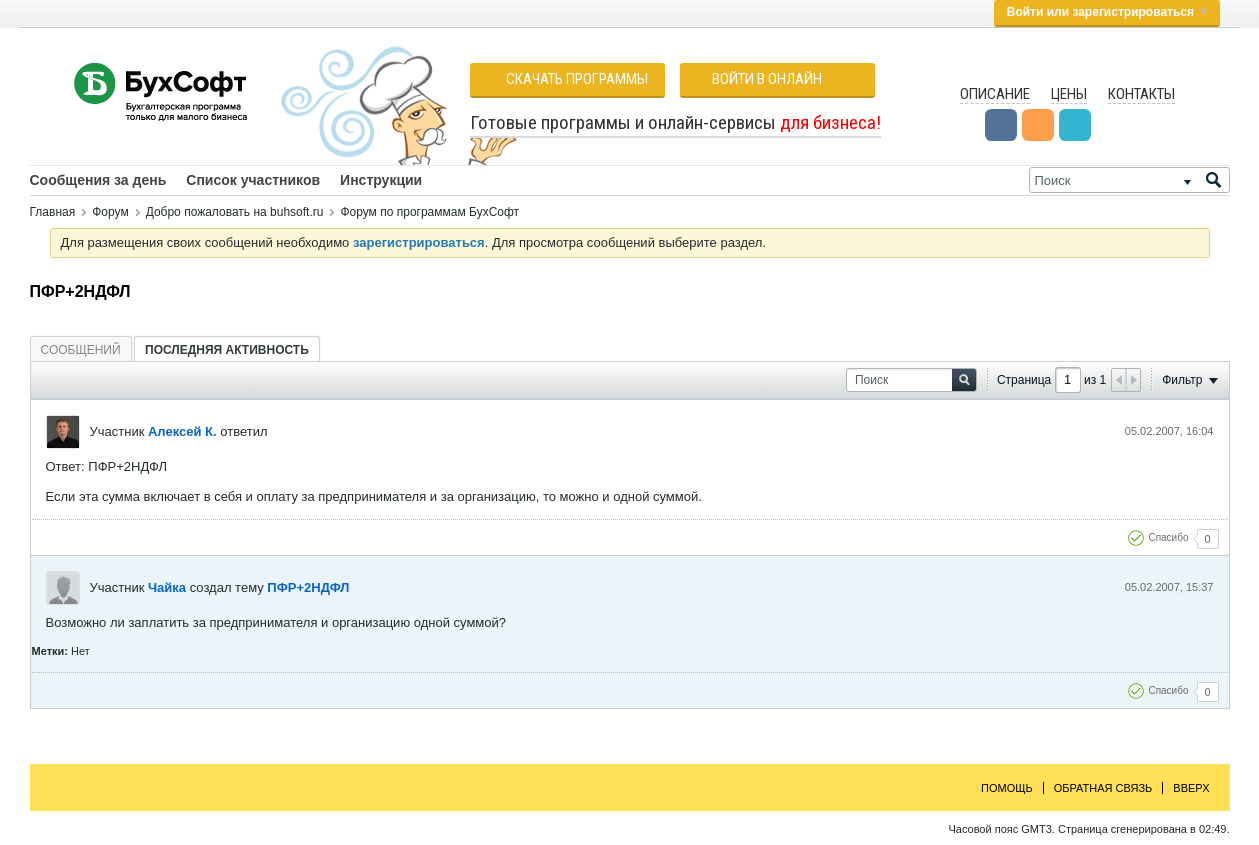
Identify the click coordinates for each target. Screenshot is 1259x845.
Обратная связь (1103, 788)
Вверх (1191, 788)
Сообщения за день (98, 180)
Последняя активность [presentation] (227, 350)
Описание (995, 94)
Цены (1069, 94)
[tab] (81, 349)
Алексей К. (182, 431)
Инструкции (381, 180)
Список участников (253, 180)
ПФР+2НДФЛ (308, 587)
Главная (53, 212)
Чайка (167, 587)
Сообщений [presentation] (81, 350)
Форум (110, 212)
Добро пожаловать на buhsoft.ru (235, 212)
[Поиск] (1129, 180)
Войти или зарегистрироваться (1107, 12)
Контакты (1141, 94)
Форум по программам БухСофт (429, 212)
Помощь (1007, 788)
